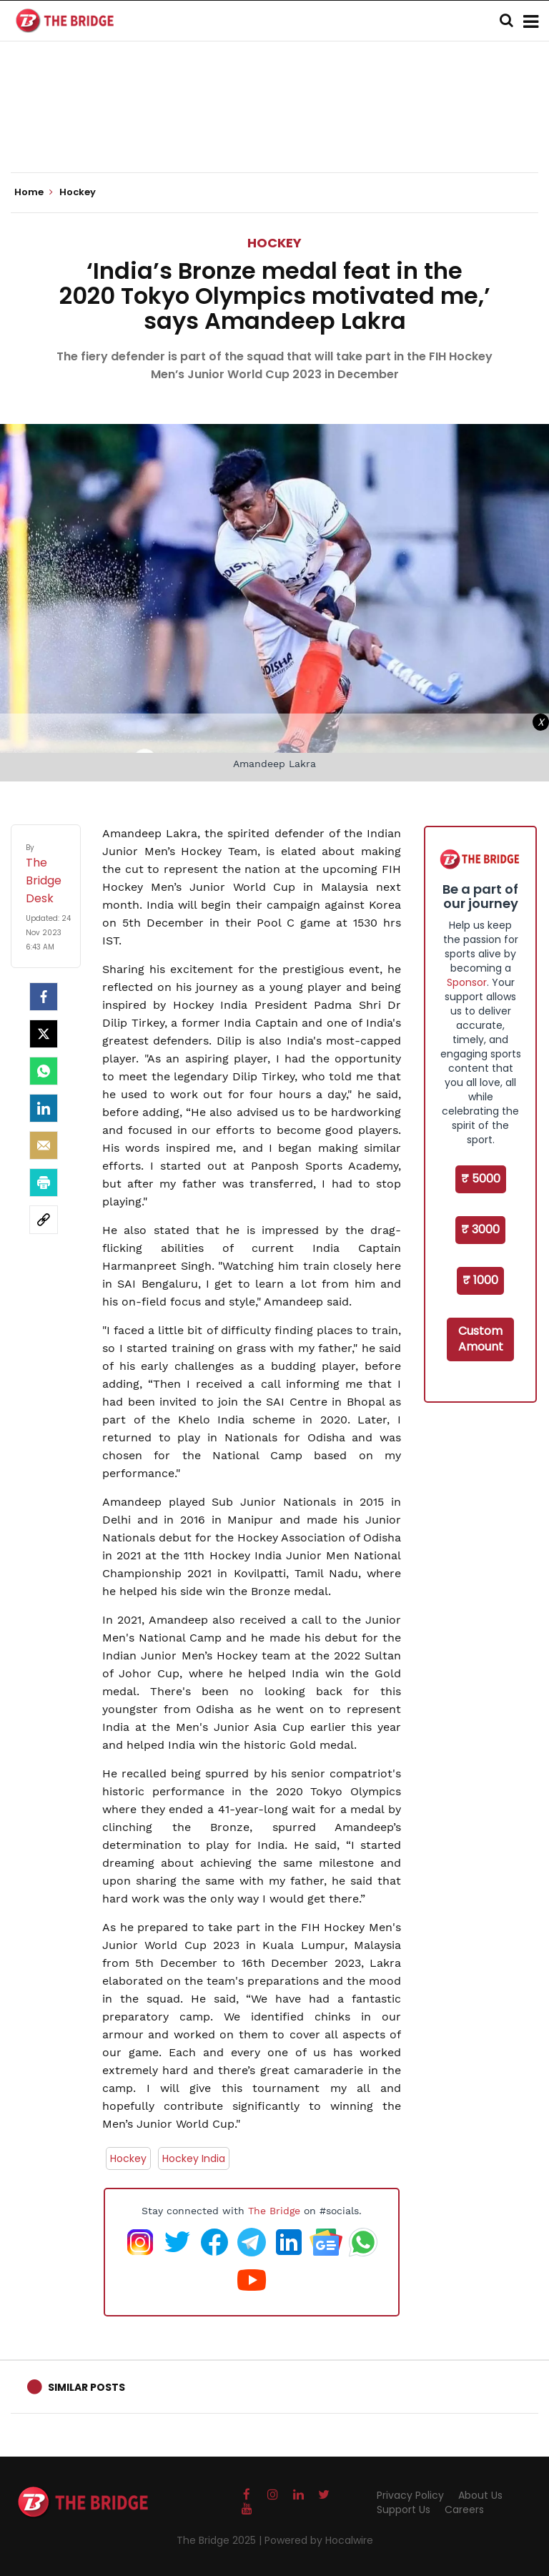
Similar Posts (86, 2387)
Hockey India (193, 2158)
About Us (480, 2495)
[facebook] (43, 996)
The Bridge (274, 2210)
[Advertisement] (274, 128)
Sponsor (467, 982)
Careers (464, 2509)
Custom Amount (480, 1339)
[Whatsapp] (43, 1071)
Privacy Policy (410, 2495)
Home (33, 192)
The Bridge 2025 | (220, 2540)
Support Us (403, 2509)
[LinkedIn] (43, 1108)
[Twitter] (43, 1034)
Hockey (274, 243)
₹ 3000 (480, 1229)
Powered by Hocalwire (318, 2540)
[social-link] (43, 1219)
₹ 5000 (480, 1178)
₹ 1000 (480, 1280)
